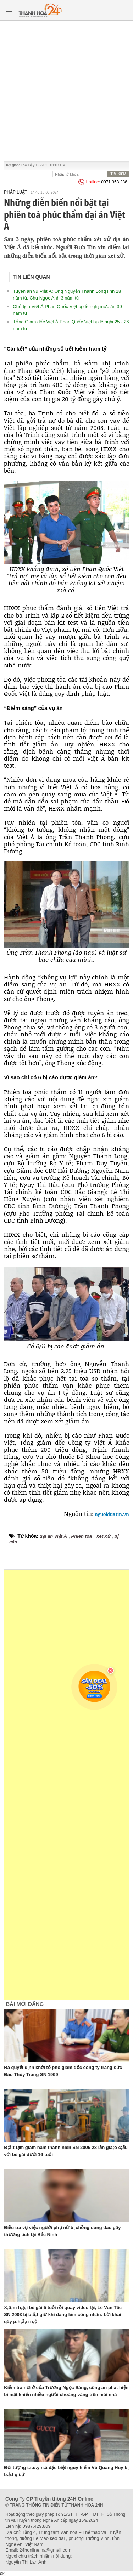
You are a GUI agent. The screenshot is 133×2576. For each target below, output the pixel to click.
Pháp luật (15, 192)
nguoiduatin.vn (111, 1514)
